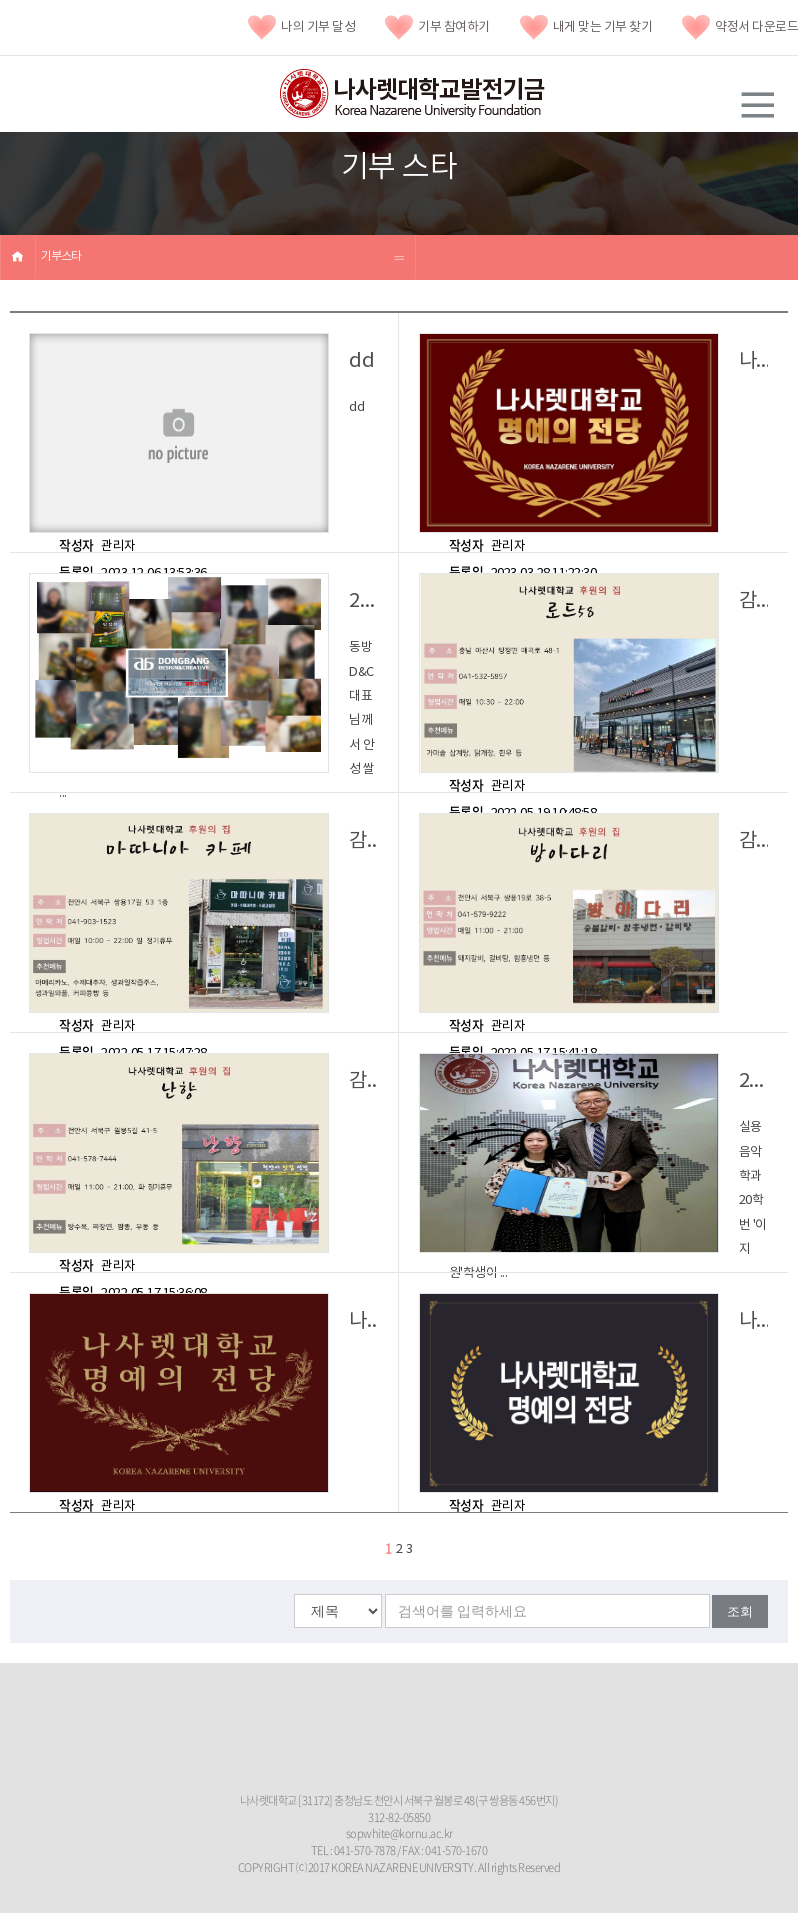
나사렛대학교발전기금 (412, 94)
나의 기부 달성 (301, 27)
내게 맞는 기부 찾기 (586, 27)
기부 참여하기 (437, 27)
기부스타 (61, 256)
